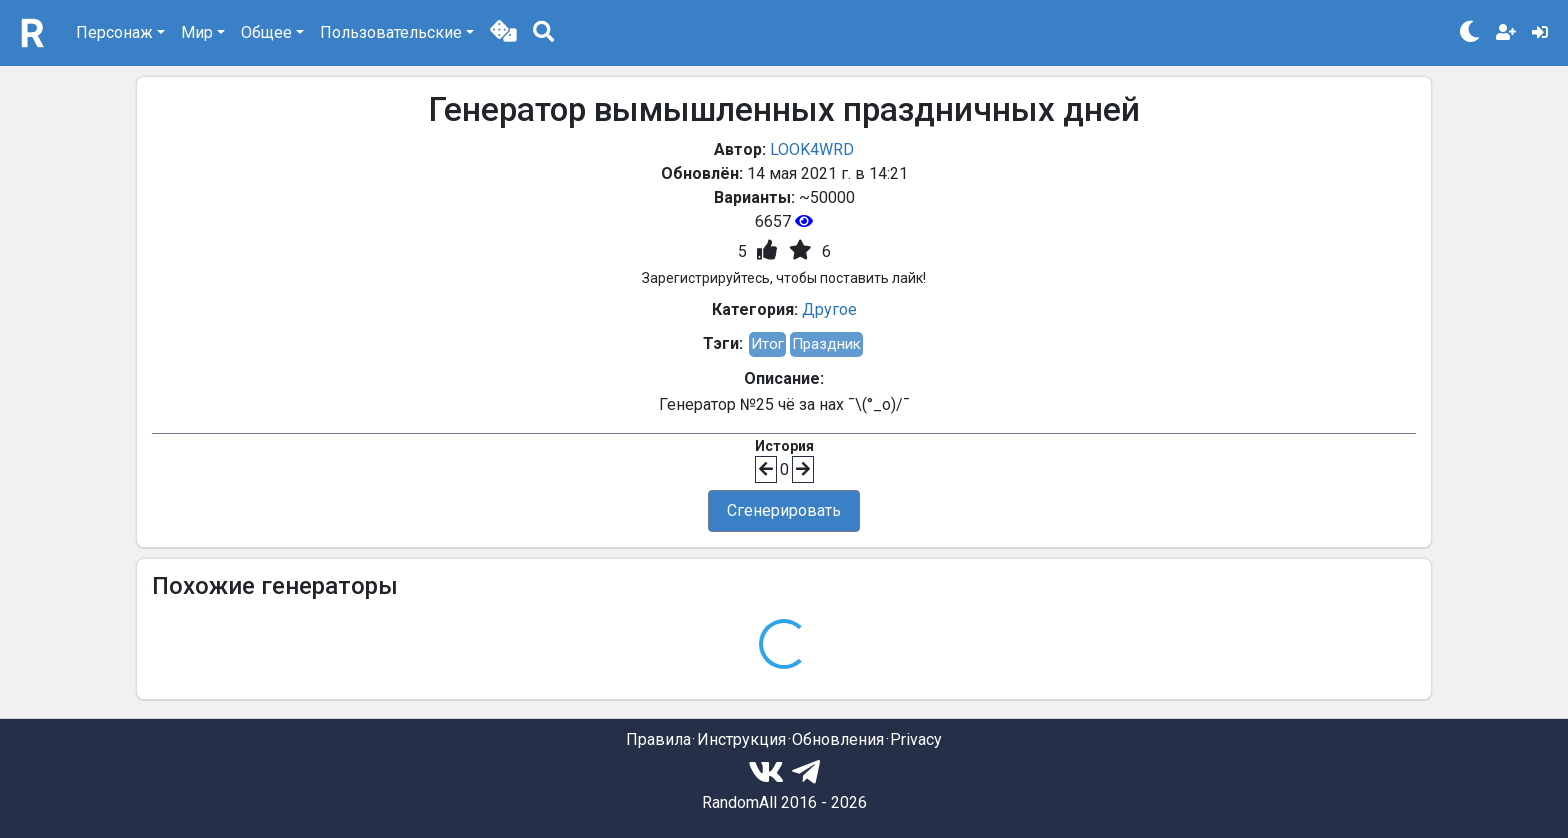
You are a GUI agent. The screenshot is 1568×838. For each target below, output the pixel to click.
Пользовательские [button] (391, 32)
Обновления (838, 739)
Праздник (826, 344)
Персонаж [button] (114, 32)
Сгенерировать (784, 510)
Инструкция (741, 739)
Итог (767, 344)
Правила (658, 739)
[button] (503, 33)
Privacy (916, 739)
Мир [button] (197, 32)
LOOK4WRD (812, 149)
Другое (829, 309)
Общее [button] (266, 32)
